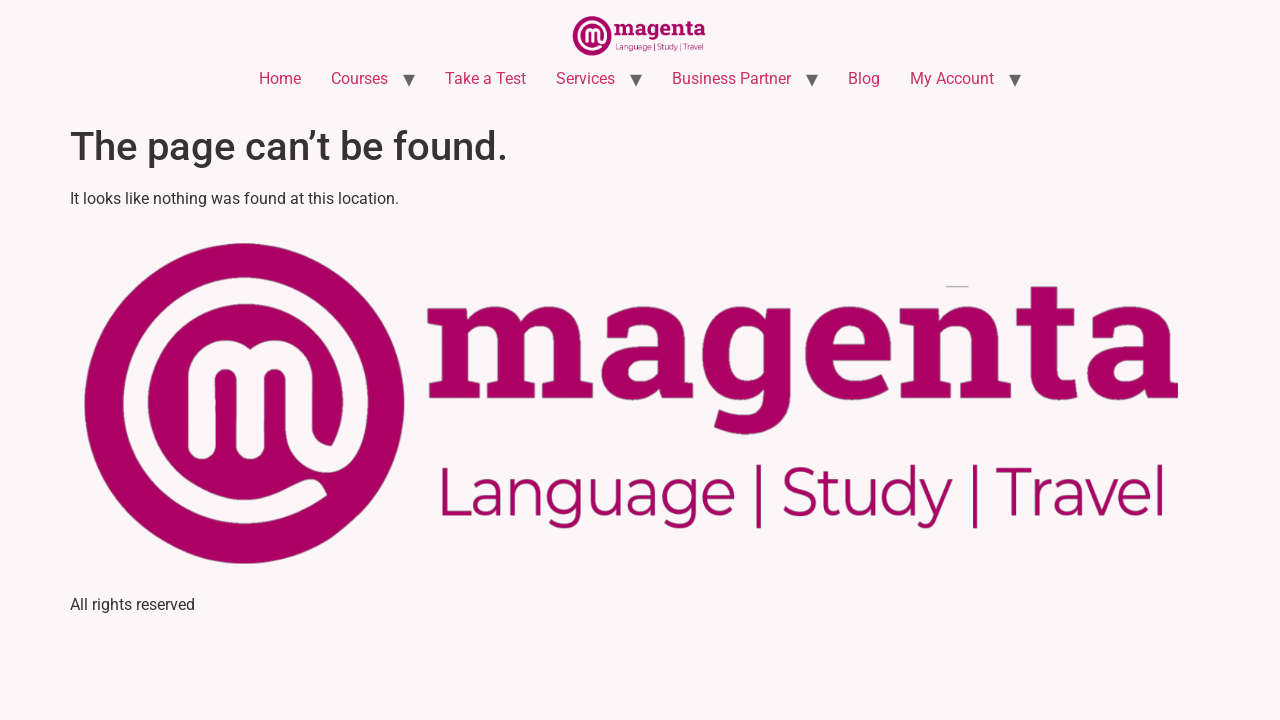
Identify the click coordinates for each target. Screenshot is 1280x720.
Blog (864, 78)
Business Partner (731, 78)
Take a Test (485, 78)
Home (280, 78)
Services (585, 78)
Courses (359, 78)
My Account (952, 78)
